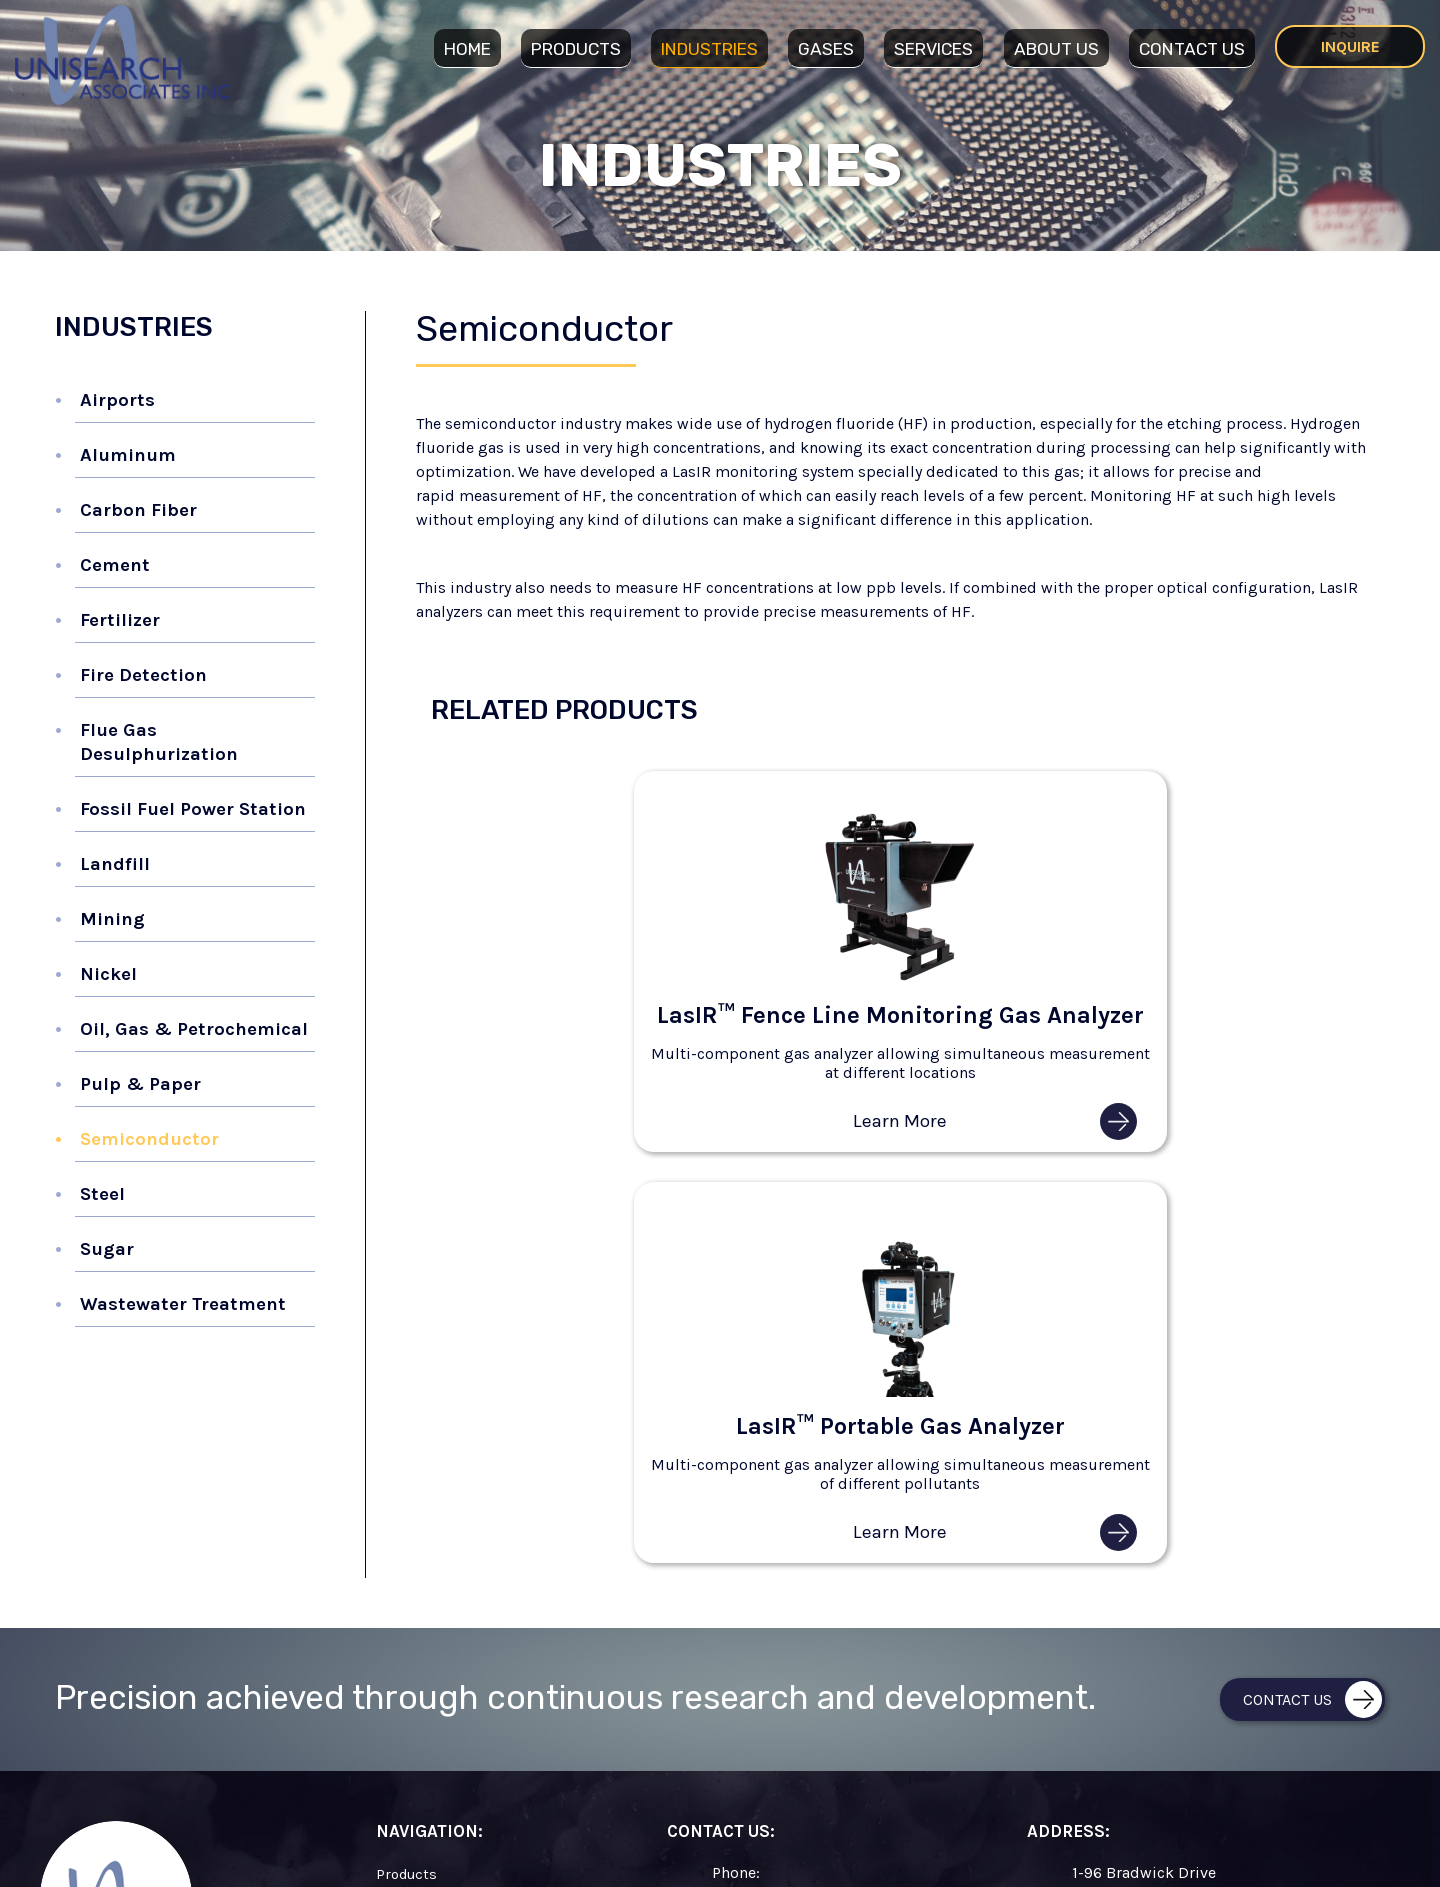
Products (576, 49)
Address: (1068, 1585)
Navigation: (429, 1585)
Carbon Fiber (138, 510)
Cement (115, 565)
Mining (112, 919)
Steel (102, 1194)
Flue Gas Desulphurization (159, 742)
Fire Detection (143, 675)
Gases (826, 49)
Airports (117, 400)
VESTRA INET (677, 1857)
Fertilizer (120, 620)
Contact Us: (721, 1585)
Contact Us (1192, 49)
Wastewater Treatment (183, 1304)
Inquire (1350, 46)
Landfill (115, 864)
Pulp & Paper (140, 1084)
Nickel (108, 974)
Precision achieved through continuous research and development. (575, 1451)
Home (467, 49)
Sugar (107, 1249)
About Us (1056, 49)
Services (933, 49)
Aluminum (128, 455)
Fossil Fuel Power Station (193, 809)
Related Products (564, 710)
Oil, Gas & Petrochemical (194, 1029)
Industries (709, 49)
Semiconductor (149, 1139)
